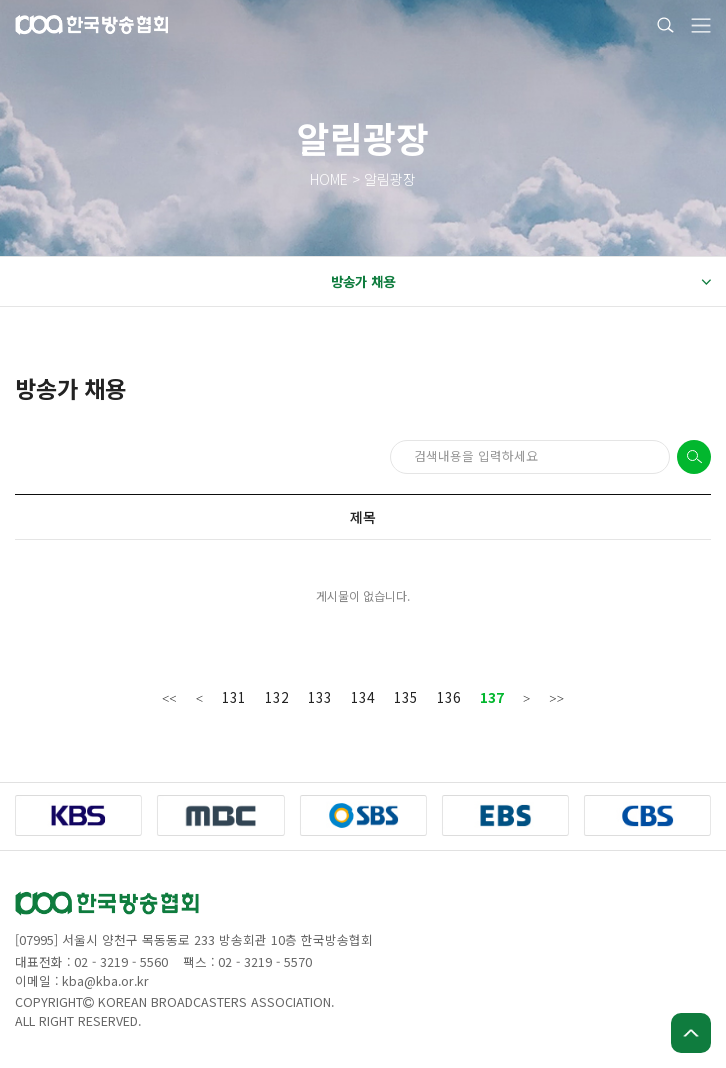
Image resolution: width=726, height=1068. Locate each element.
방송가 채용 (520, 282)
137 (492, 697)
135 (406, 697)
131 (234, 697)
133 (320, 697)
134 (363, 697)
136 (449, 697)
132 (277, 697)
